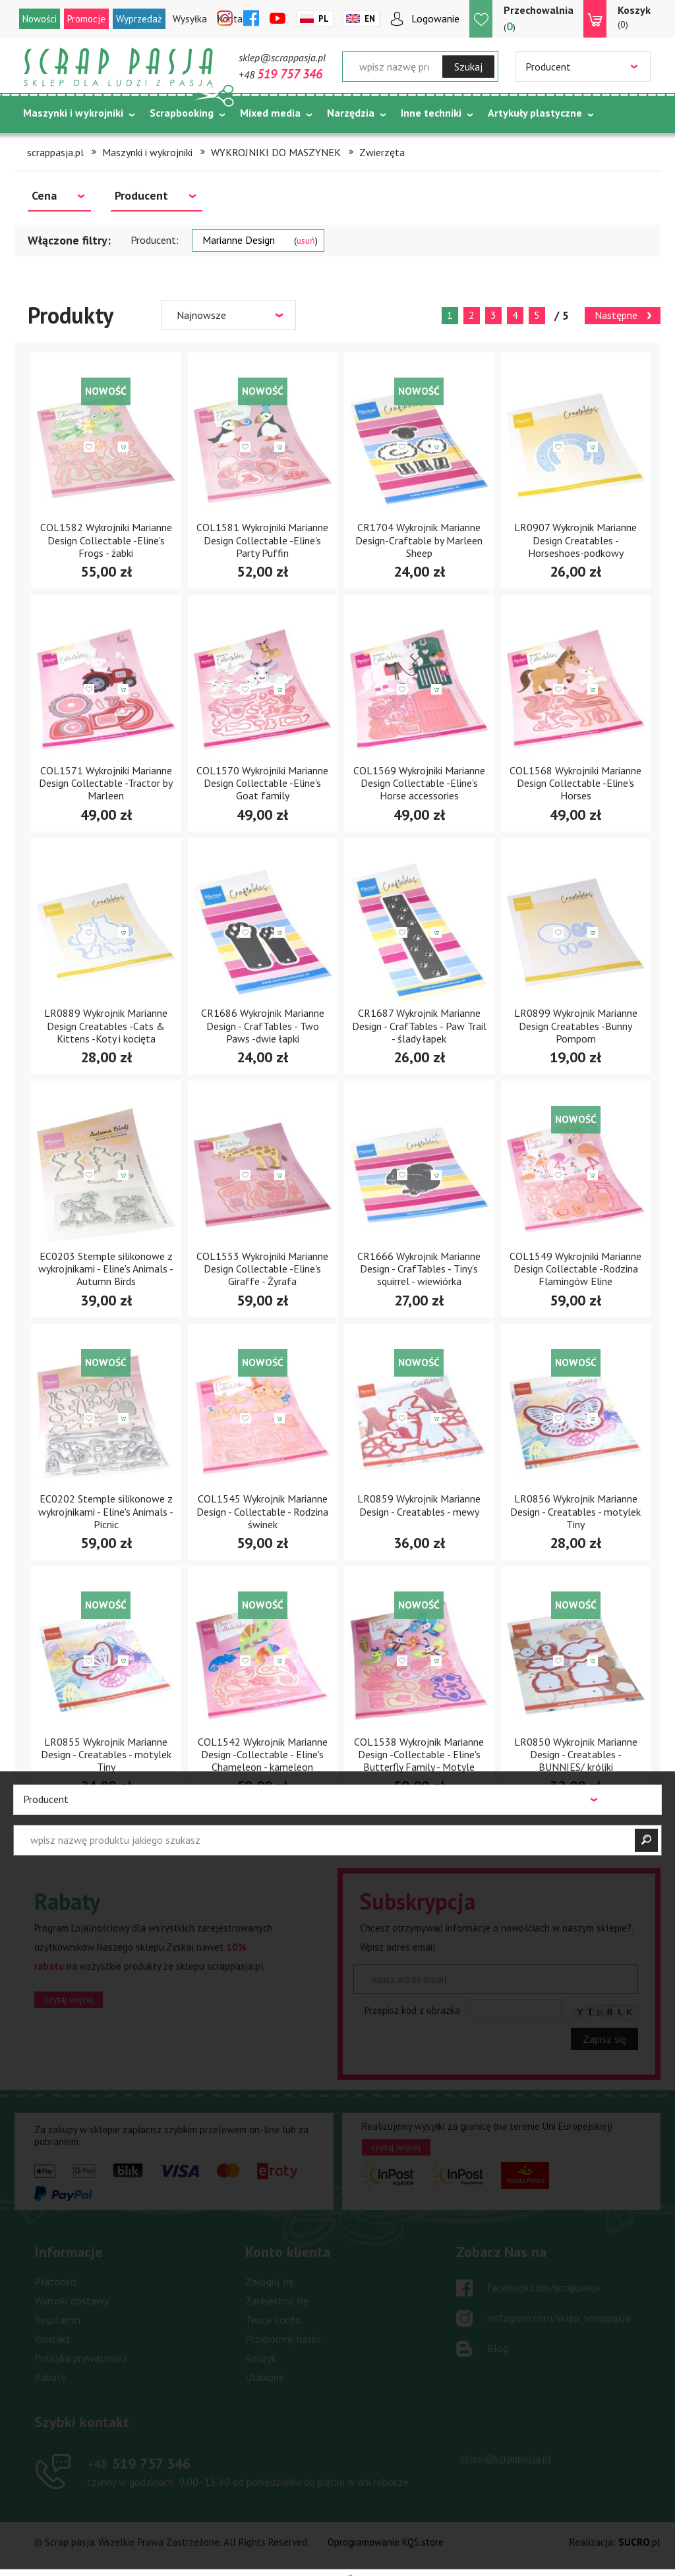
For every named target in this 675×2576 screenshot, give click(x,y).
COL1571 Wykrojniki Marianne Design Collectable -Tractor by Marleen (106, 783)
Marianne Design (260, 239)
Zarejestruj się (276, 2300)
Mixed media (270, 112)
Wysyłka (190, 19)
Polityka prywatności (80, 2357)
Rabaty (50, 2377)
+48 (280, 74)
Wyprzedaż (139, 19)
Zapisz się (604, 2039)
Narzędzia (350, 112)
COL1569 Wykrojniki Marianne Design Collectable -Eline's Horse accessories (419, 783)
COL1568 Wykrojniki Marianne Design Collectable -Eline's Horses (575, 783)
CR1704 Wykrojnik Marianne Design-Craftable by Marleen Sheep (419, 540)
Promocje (86, 19)
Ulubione (264, 2377)
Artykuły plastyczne (535, 112)
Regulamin (57, 2319)
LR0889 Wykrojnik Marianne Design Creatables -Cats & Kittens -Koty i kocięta (105, 1025)
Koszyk (260, 2357)
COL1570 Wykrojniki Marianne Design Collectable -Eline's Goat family (262, 783)
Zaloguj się (269, 2281)
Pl (323, 18)
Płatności (55, 2281)
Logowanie (435, 18)
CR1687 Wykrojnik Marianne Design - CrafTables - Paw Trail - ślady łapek (419, 1025)
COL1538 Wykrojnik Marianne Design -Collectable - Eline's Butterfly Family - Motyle (419, 1754)
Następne (616, 315)
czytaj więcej (69, 1999)
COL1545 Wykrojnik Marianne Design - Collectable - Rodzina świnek (262, 1511)
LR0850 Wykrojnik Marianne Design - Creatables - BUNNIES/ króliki (575, 1754)
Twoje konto (273, 2319)
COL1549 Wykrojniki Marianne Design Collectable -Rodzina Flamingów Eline (575, 1268)
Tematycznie (54, 145)
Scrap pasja (119, 67)
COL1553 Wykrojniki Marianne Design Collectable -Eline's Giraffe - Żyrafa (262, 1268)
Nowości (39, 19)
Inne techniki (431, 112)
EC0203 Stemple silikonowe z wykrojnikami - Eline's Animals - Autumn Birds (105, 1268)
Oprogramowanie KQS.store (386, 2542)
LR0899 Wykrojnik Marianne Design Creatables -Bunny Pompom (575, 1025)
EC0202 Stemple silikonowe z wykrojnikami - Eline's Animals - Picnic (105, 1511)
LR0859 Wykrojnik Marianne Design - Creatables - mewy (419, 1505)
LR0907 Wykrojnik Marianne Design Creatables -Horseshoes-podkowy (575, 540)
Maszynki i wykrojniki (73, 112)
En (370, 18)
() (538, 18)
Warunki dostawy (71, 2300)
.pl (639, 2542)
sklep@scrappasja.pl (282, 57)
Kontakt (52, 2338)
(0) (634, 16)
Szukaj (468, 66)
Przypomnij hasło (283, 2338)
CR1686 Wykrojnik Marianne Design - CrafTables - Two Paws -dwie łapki (262, 1025)
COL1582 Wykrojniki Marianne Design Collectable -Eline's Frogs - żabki (106, 540)
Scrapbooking (182, 112)
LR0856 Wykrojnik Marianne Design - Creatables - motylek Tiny (575, 1511)
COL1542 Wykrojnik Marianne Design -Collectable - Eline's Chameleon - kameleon (263, 1754)
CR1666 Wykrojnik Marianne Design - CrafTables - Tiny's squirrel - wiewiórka (419, 1268)
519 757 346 (139, 2463)
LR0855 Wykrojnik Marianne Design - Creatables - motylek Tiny (106, 1754)
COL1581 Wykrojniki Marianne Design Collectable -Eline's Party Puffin (262, 540)
